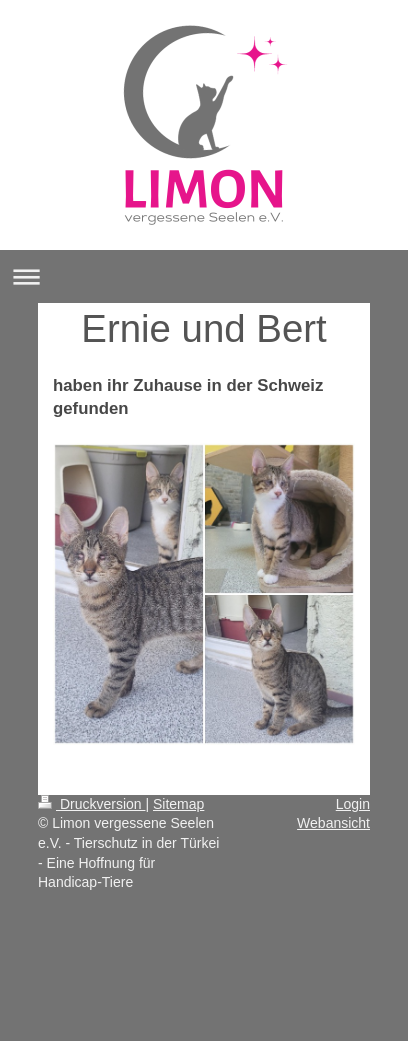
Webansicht (333, 823)
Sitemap (178, 804)
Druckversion (91, 804)
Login (353, 804)
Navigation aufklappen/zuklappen (204, 276)
